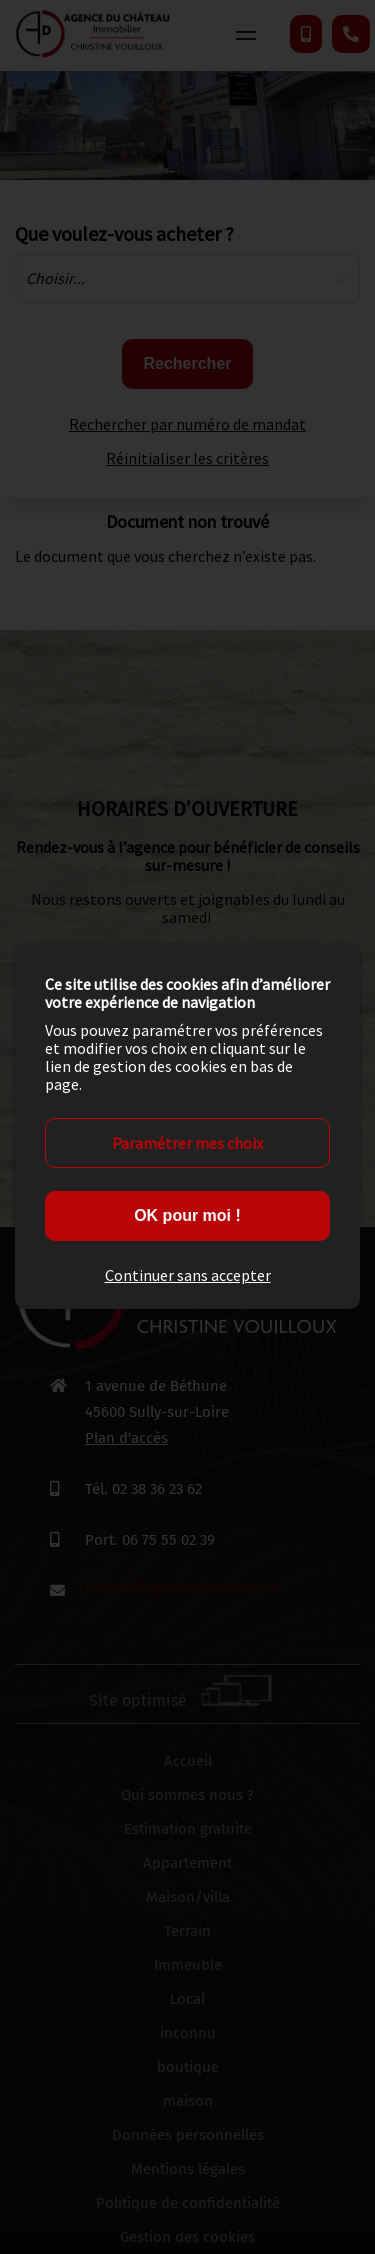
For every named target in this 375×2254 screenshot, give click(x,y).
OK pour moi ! (187, 1215)
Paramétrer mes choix (187, 1143)
